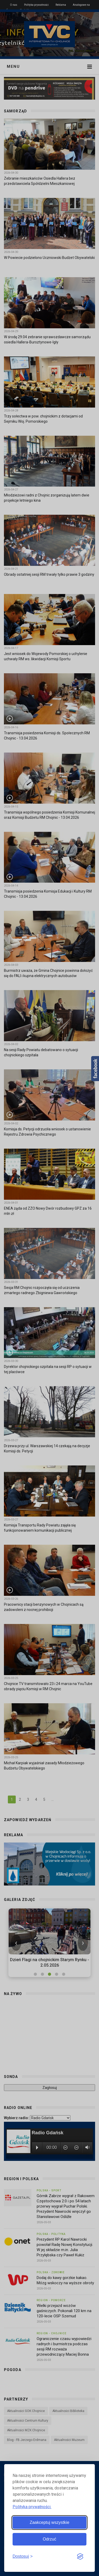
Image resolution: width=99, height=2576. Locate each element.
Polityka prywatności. (32, 2506)
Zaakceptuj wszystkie (49, 2522)
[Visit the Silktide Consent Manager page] (80, 2556)
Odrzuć (49, 2539)
